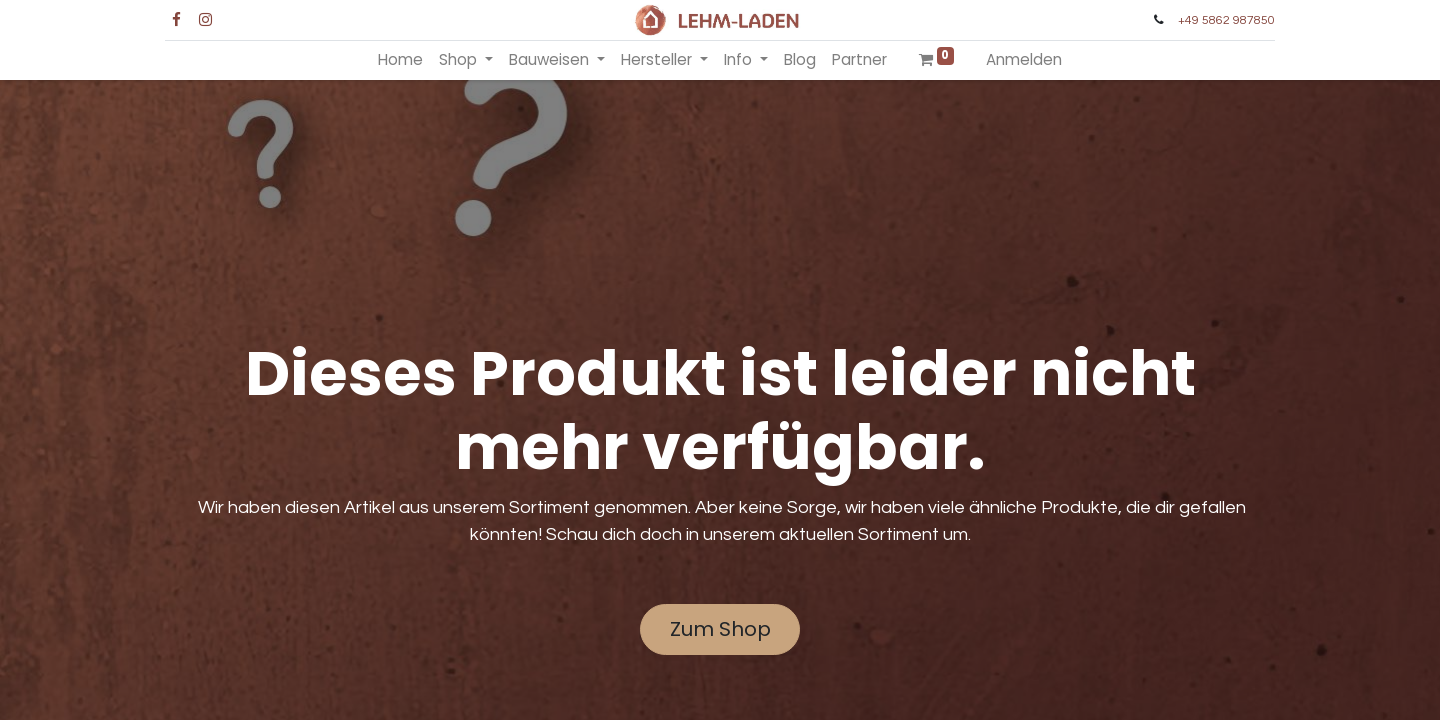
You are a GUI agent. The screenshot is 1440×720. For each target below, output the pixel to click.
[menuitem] (400, 60)
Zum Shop (720, 629)
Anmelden (1024, 59)
